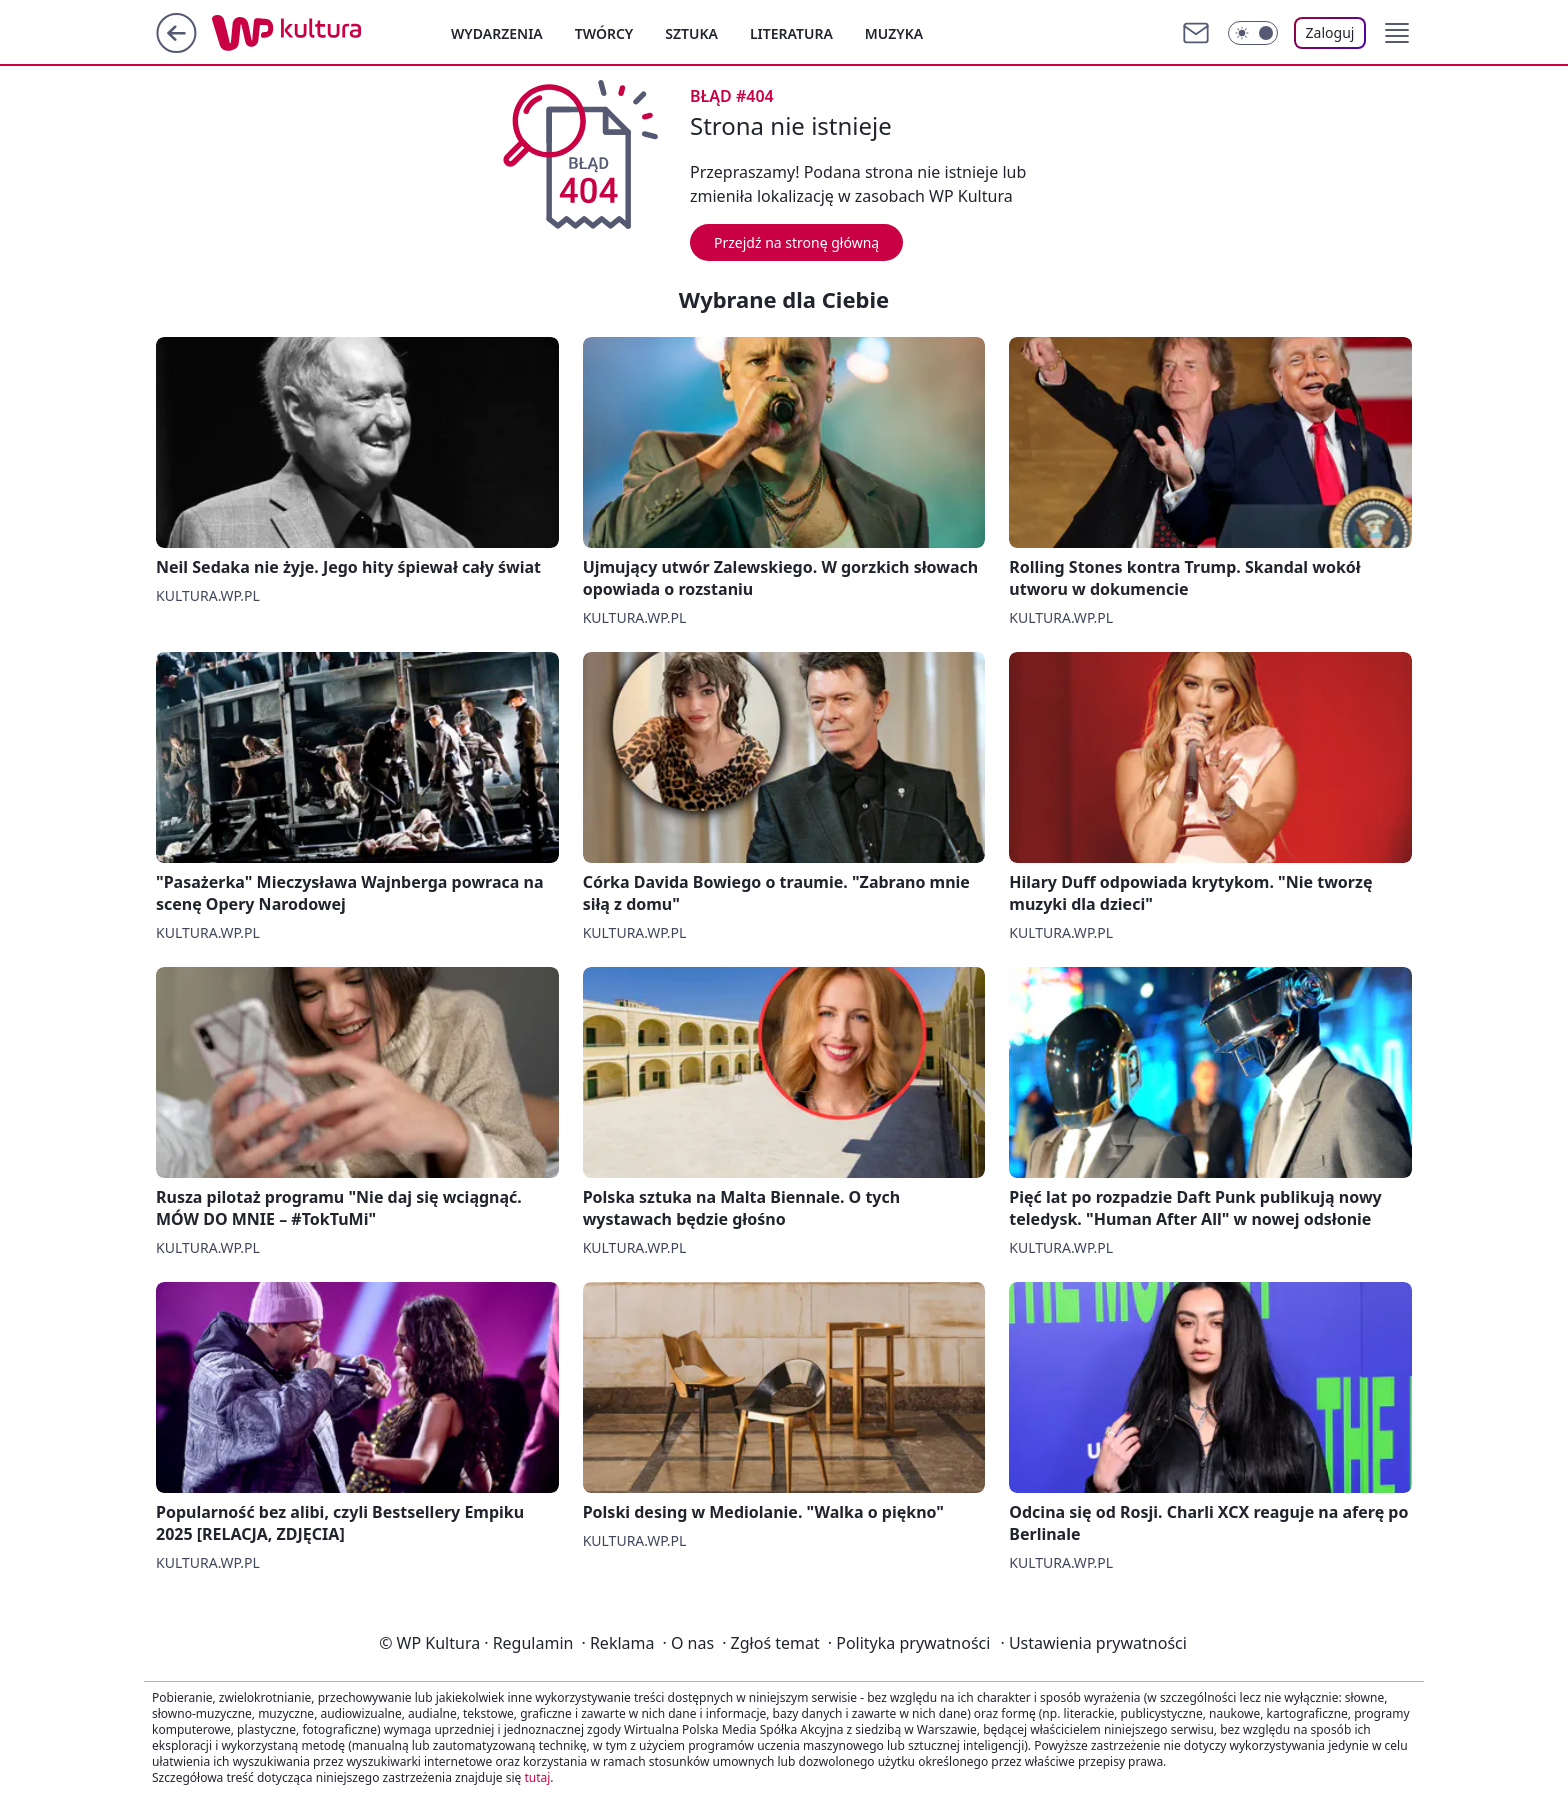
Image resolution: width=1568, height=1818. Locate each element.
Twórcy (604, 33)
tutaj (537, 1777)
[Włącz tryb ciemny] (1253, 33)
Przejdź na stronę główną (796, 242)
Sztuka (691, 33)
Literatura (791, 33)
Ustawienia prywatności (1093, 1643)
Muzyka (894, 33)
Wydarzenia (497, 33)
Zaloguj (1330, 32)
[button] (1397, 33)
